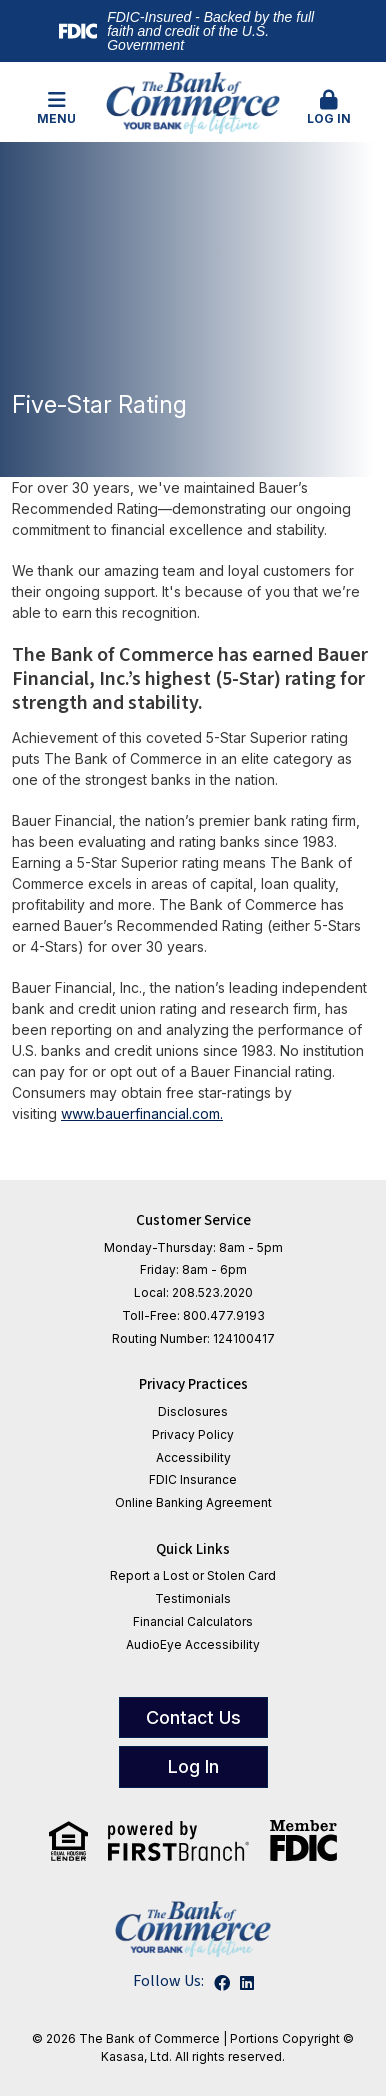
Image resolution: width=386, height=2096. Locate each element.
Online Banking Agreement (193, 1502)
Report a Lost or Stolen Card (193, 1575)
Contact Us (193, 1717)
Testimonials (193, 1598)
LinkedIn (247, 1983)
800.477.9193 (224, 1315)
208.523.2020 (212, 1292)
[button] (329, 109)
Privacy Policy (193, 1434)
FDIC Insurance (193, 1479)
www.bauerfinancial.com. (142, 1113)
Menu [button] (57, 108)
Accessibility (193, 1457)
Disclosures (193, 1411)
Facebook (222, 1983)
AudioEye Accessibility (193, 1644)
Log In (329, 108)
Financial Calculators (193, 1621)
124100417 (244, 1338)
